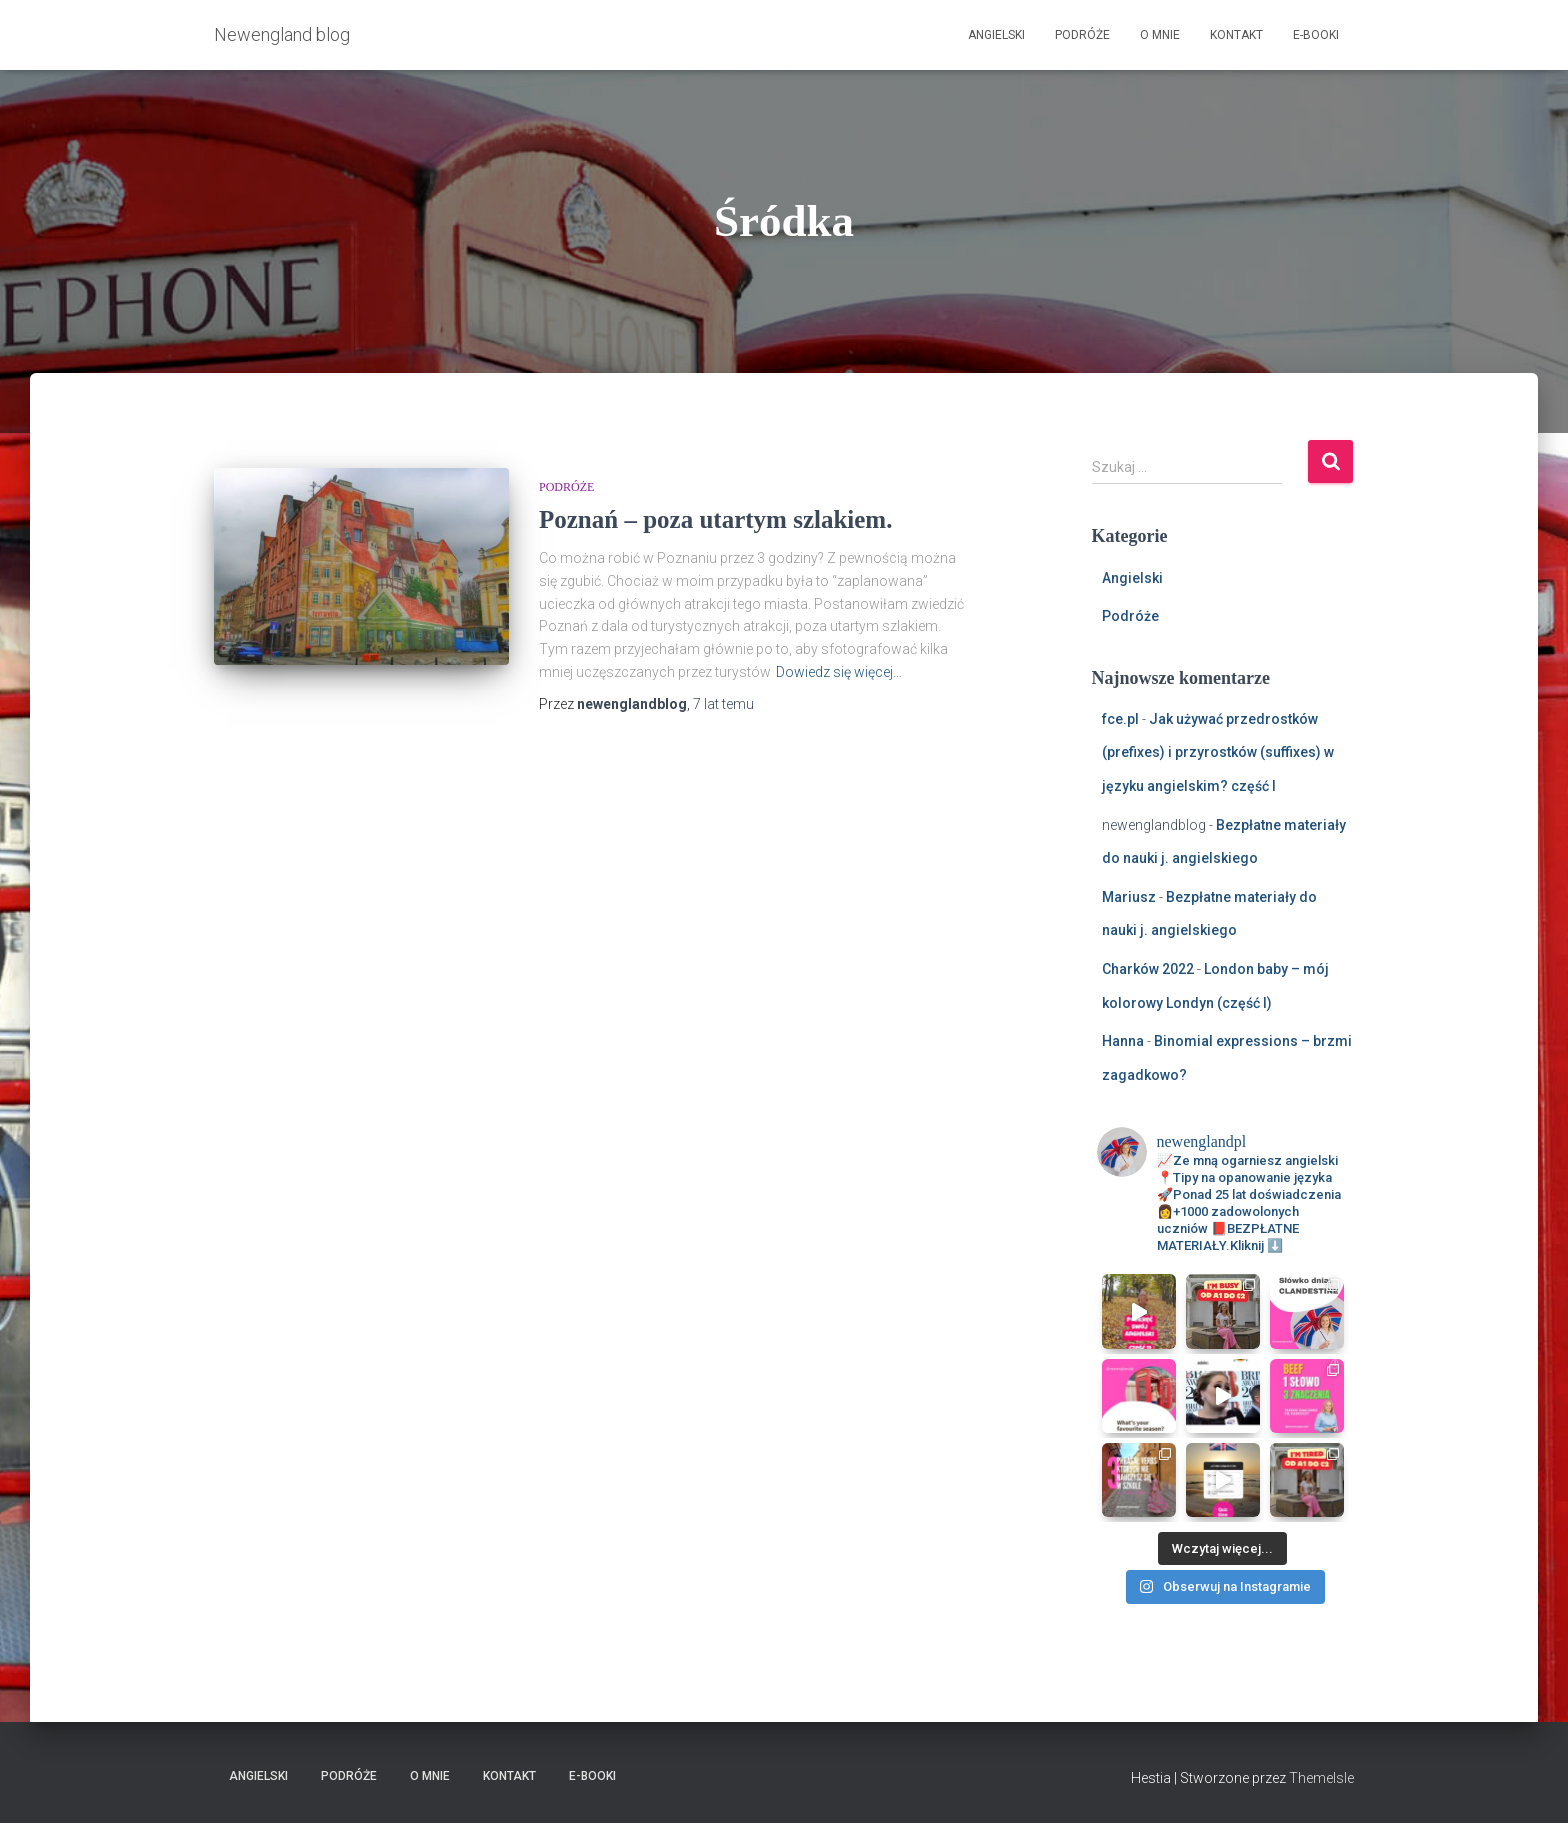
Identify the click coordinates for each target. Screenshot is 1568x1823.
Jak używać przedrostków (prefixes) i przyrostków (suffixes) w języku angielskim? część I (1218, 752)
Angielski (996, 35)
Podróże (1082, 35)
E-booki (1316, 35)
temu (723, 704)
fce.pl (1120, 719)
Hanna (1123, 1041)
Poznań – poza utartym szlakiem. (715, 519)
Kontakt (1236, 35)
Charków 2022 (1148, 969)
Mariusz (1129, 897)
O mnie (1160, 35)
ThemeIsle (1321, 1778)
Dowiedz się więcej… (839, 672)
